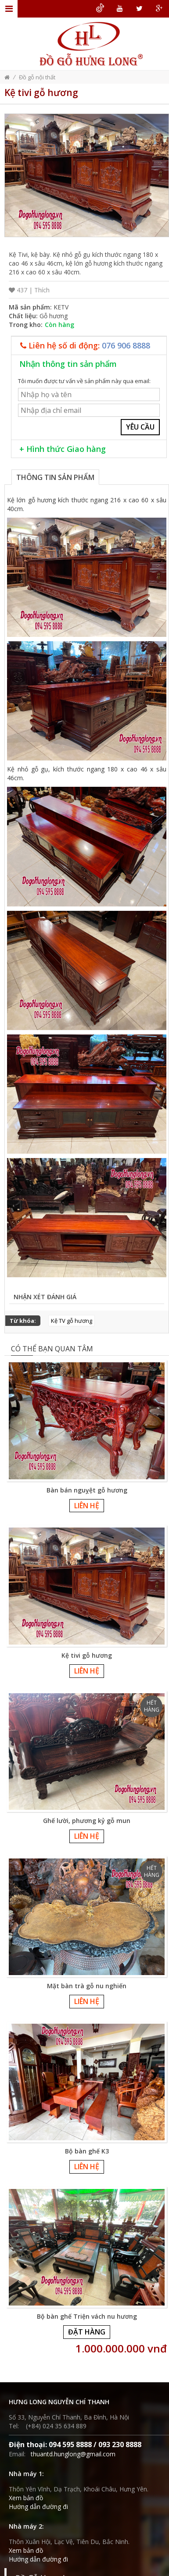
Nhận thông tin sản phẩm (68, 364)
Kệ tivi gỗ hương (86, 1655)
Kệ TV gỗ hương (71, 1321)
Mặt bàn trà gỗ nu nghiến (86, 1986)
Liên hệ (86, 1505)
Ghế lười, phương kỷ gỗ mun (86, 1820)
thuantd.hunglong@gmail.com (73, 2454)
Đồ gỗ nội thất (37, 77)
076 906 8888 (126, 345)
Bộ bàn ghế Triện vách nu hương (87, 2316)
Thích (42, 290)
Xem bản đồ (26, 2498)
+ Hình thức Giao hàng (62, 449)
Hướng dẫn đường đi (38, 2506)
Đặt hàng (86, 2332)
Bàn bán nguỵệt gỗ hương (87, 1490)
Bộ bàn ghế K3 (87, 2151)
